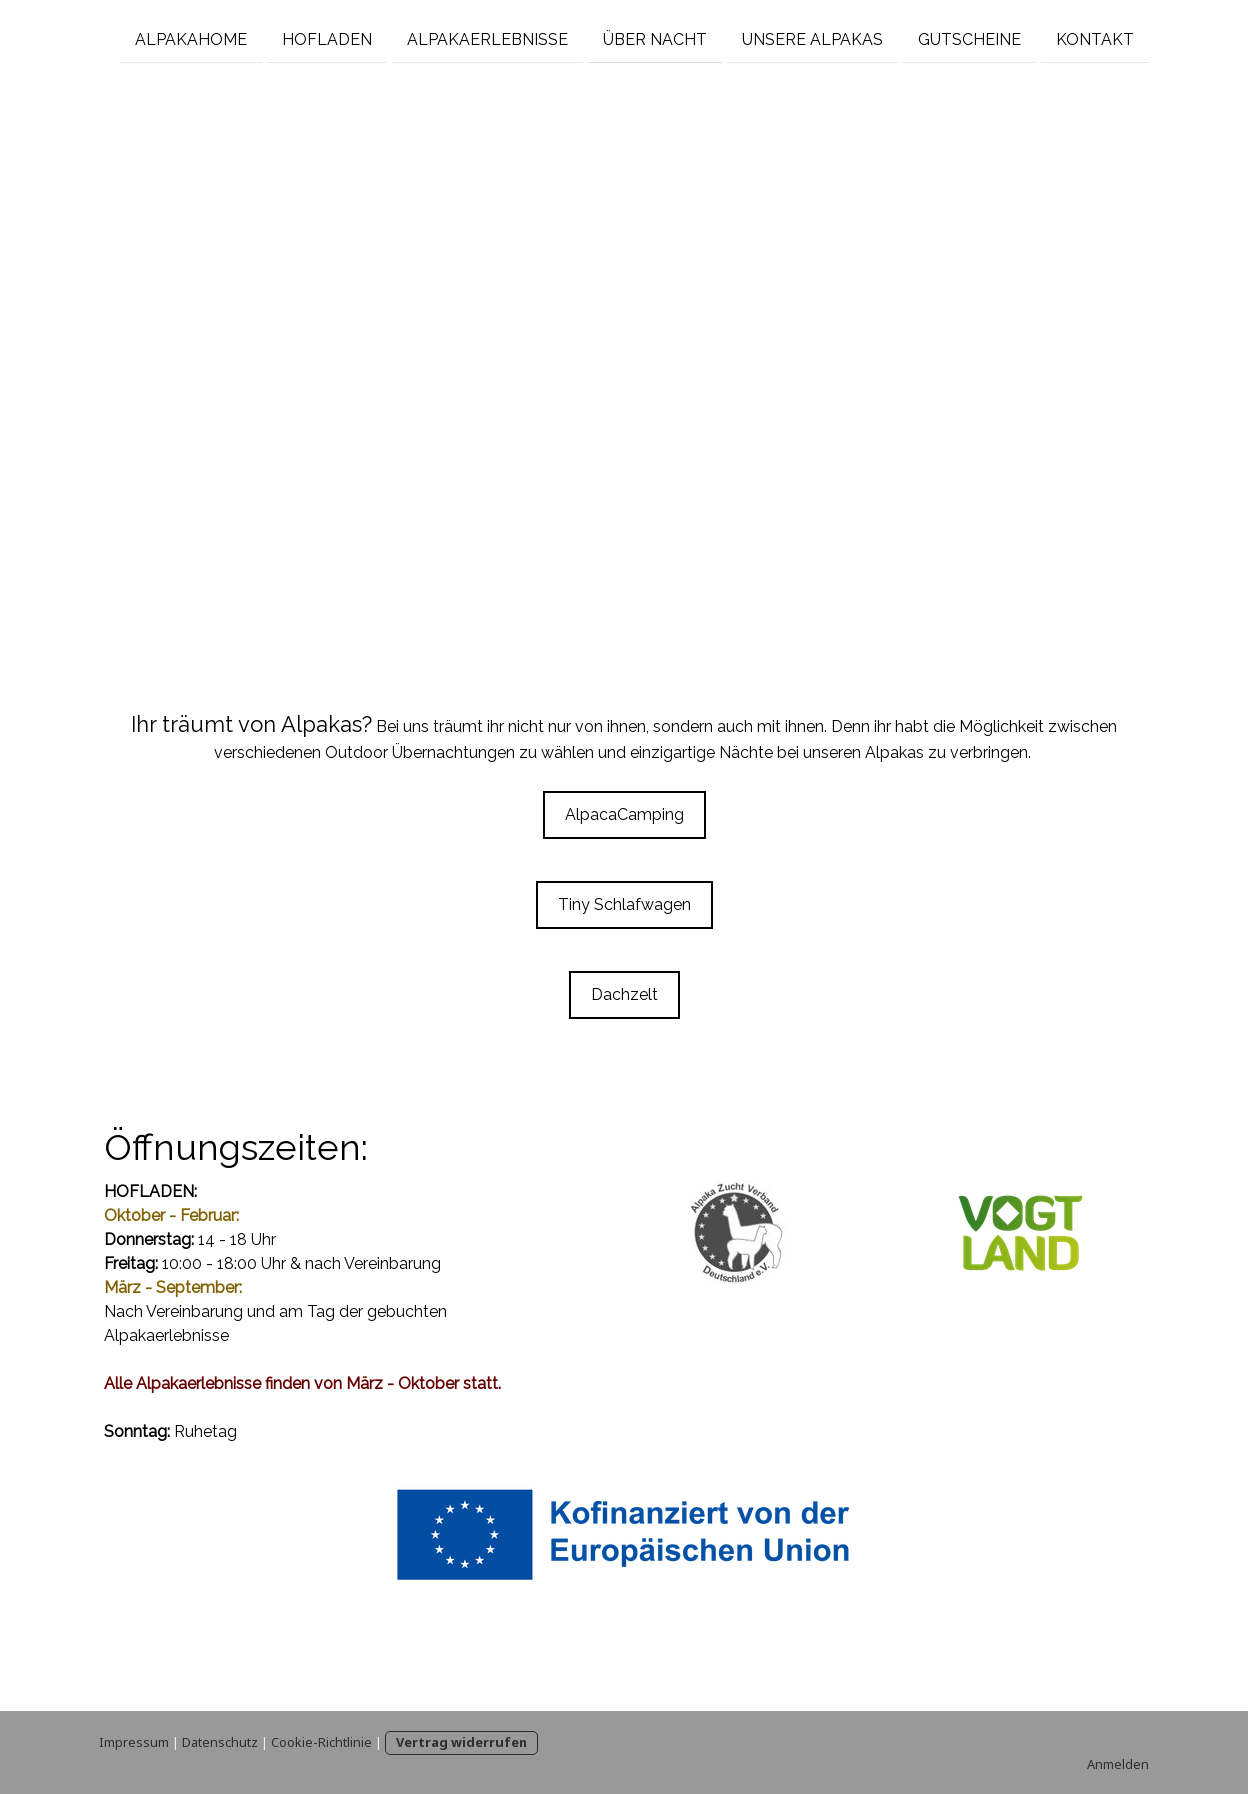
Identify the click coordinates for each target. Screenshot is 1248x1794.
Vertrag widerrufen (461, 1742)
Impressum (134, 1742)
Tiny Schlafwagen (624, 904)
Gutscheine (969, 38)
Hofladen (327, 38)
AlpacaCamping (624, 814)
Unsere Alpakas (812, 38)
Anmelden (1118, 1764)
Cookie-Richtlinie (321, 1742)
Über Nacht (655, 38)
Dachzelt (624, 994)
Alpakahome (191, 38)
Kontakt (1095, 38)
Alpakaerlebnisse (487, 38)
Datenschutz (220, 1742)
